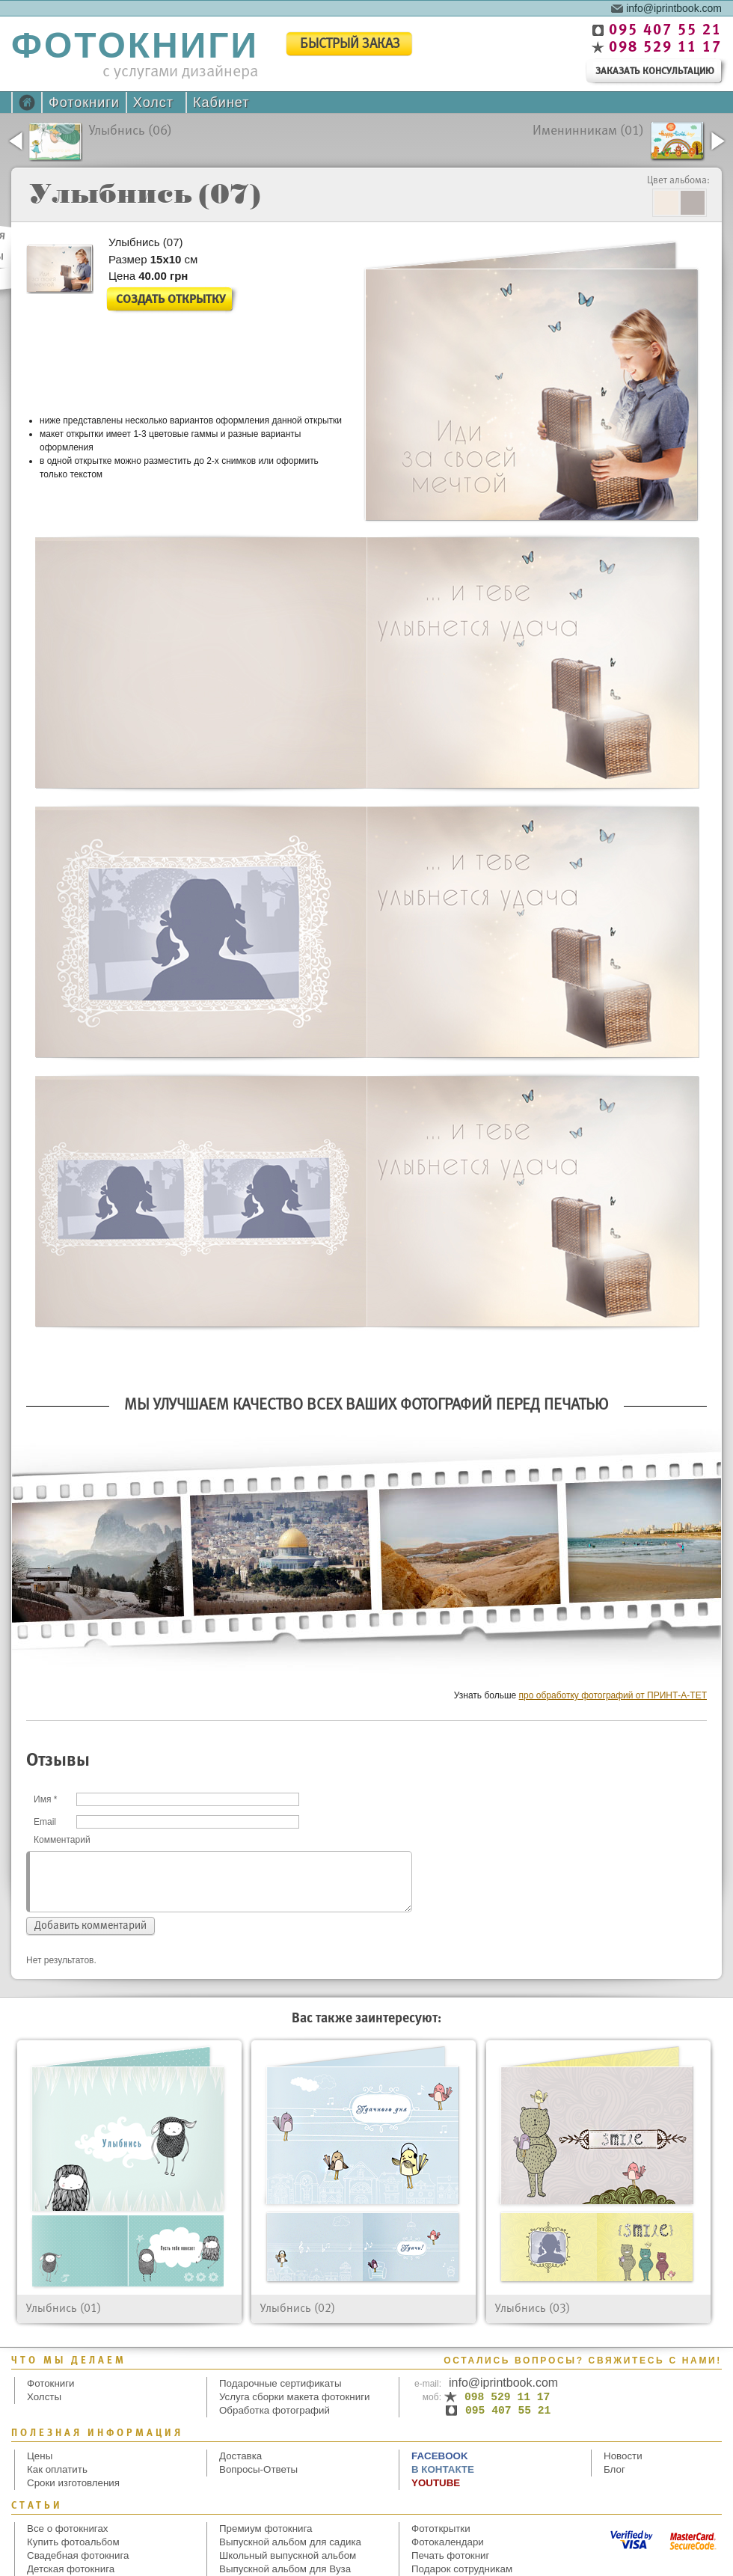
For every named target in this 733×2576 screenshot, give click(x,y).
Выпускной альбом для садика (290, 2542)
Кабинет (221, 102)
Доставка (240, 2456)
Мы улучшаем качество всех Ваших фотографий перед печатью (366, 1405)
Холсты (44, 2396)
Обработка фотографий (274, 2410)
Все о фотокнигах (67, 2528)
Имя (45, 1799)
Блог (614, 2469)
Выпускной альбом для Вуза (285, 2569)
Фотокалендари (447, 2542)
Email (45, 1822)
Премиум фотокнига (265, 2528)
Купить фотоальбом (73, 2542)
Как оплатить (57, 2469)
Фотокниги (84, 102)
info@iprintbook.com (674, 7)
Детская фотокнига (70, 2569)
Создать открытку (170, 299)
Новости (623, 2456)
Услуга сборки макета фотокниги (294, 2396)
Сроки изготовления (73, 2482)
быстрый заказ (350, 44)
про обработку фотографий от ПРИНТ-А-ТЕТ (613, 1695)
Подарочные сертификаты (280, 2383)
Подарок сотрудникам (461, 2569)
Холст (153, 102)
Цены (39, 2456)
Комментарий (62, 1840)
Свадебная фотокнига (78, 2555)
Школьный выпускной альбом (287, 2555)
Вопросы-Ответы (258, 2469)
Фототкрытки (440, 2528)
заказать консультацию (654, 71)
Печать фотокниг (450, 2555)
